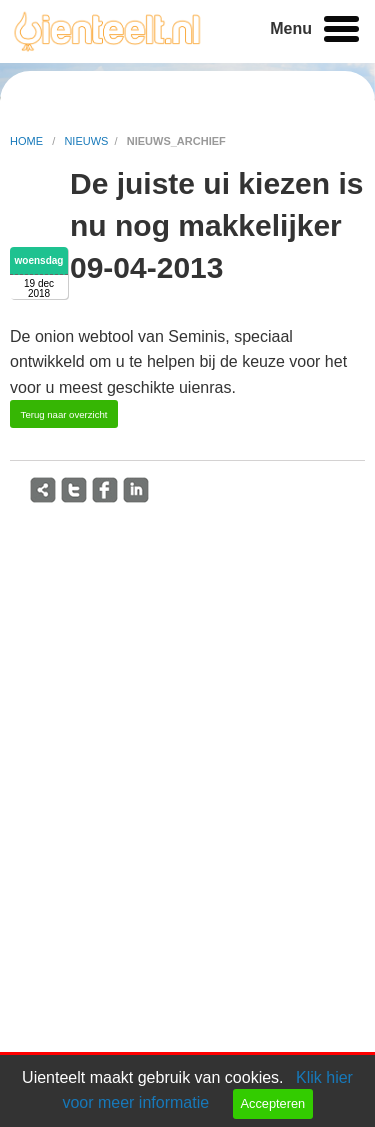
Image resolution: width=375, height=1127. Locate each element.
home (28, 141)
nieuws (86, 141)
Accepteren (272, 1103)
